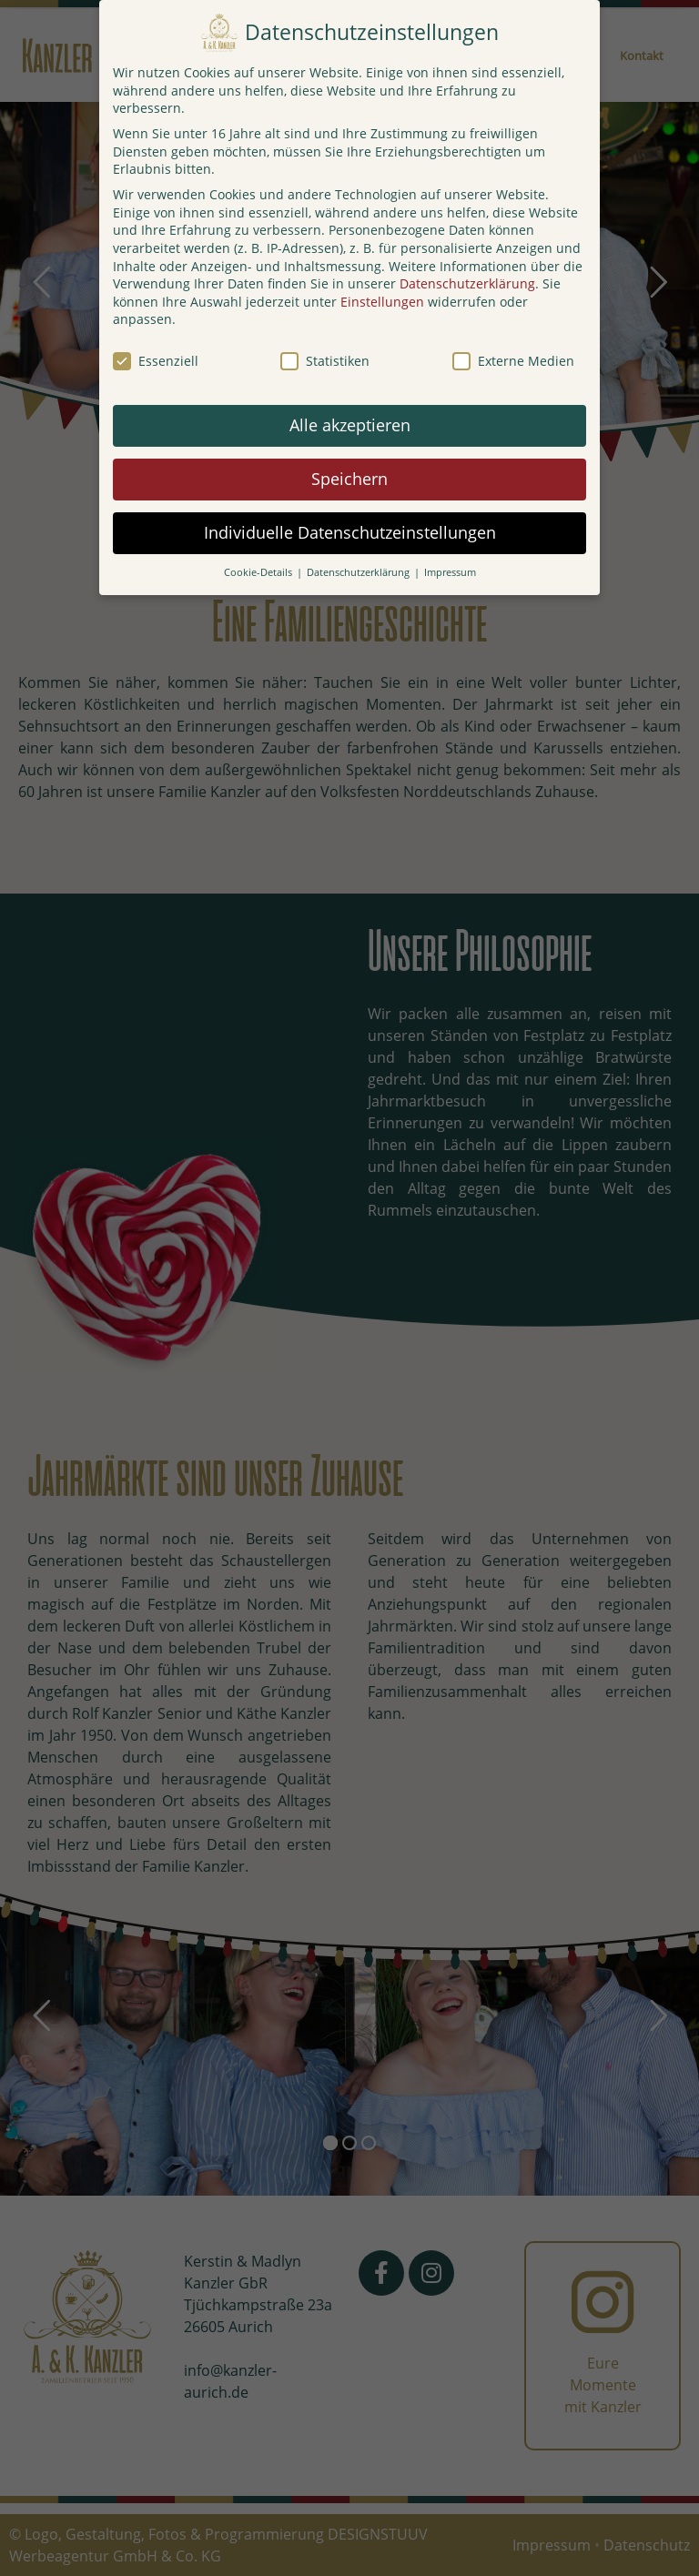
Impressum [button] (450, 572)
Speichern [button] (349, 479)
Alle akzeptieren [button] (349, 425)
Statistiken (325, 360)
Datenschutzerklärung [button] (359, 572)
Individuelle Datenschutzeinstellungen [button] (350, 532)
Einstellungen (382, 301)
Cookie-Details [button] (259, 572)
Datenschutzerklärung (467, 283)
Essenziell (155, 360)
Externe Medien (513, 360)
